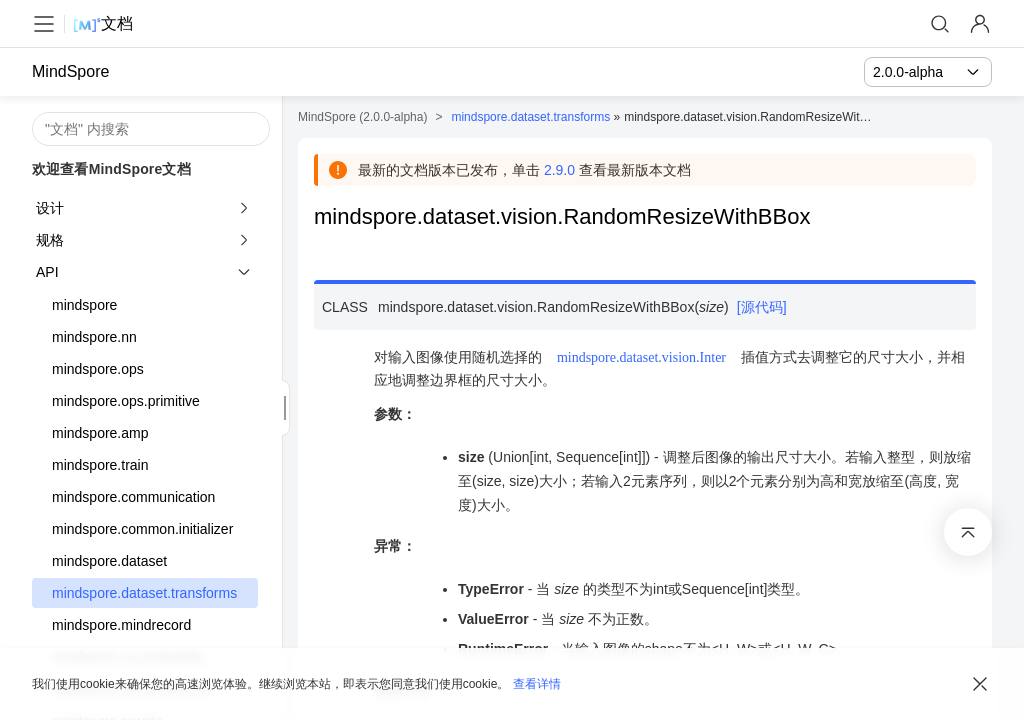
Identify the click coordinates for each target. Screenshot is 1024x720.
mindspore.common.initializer (142, 529)
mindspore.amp (100, 433)
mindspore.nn (94, 337)
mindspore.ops (98, 369)
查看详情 (537, 684)
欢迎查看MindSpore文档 (111, 169)
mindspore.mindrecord (121, 625)
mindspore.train (100, 465)
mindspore (84, 305)
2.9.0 (559, 170)
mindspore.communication (133, 497)
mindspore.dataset (109, 561)
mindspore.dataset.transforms (144, 593)
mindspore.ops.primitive (126, 401)
